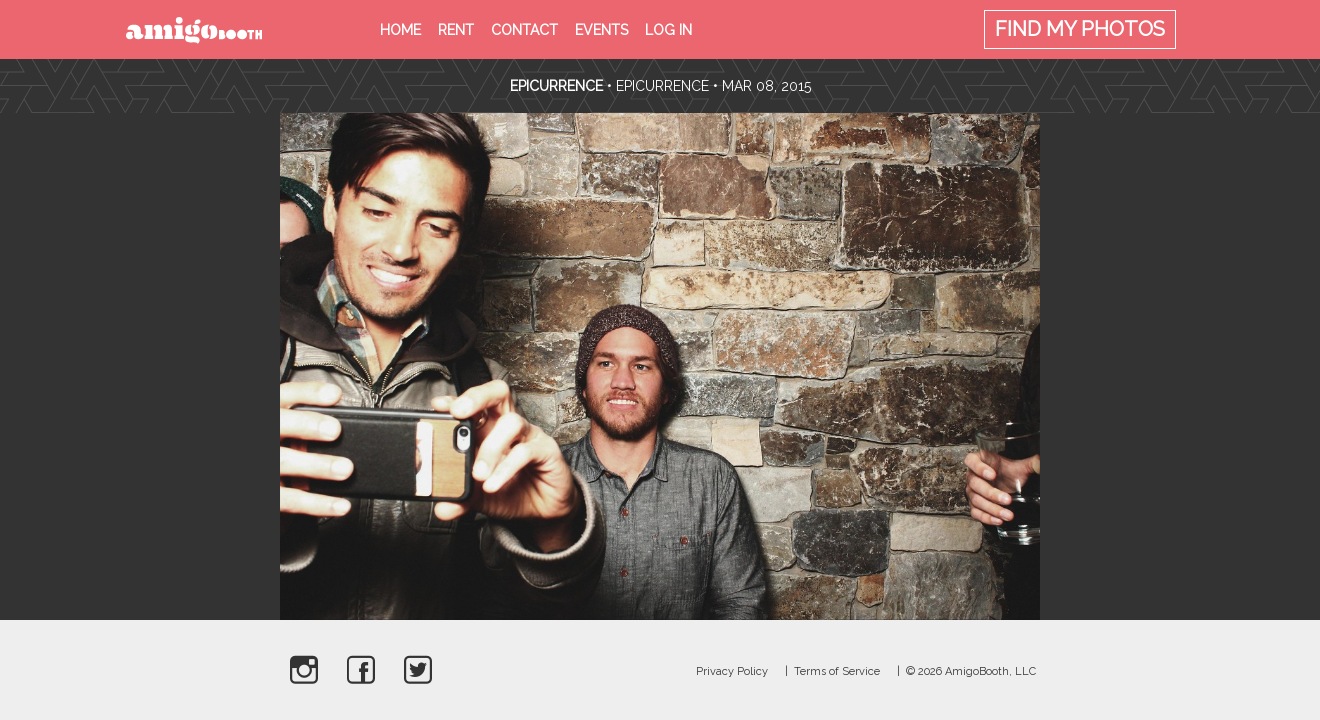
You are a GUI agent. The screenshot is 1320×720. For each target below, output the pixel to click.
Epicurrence (558, 86)
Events (601, 30)
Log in (668, 30)
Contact (524, 30)
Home (400, 30)
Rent (456, 30)
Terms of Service (837, 671)
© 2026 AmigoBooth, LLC (971, 671)
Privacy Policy (732, 671)
